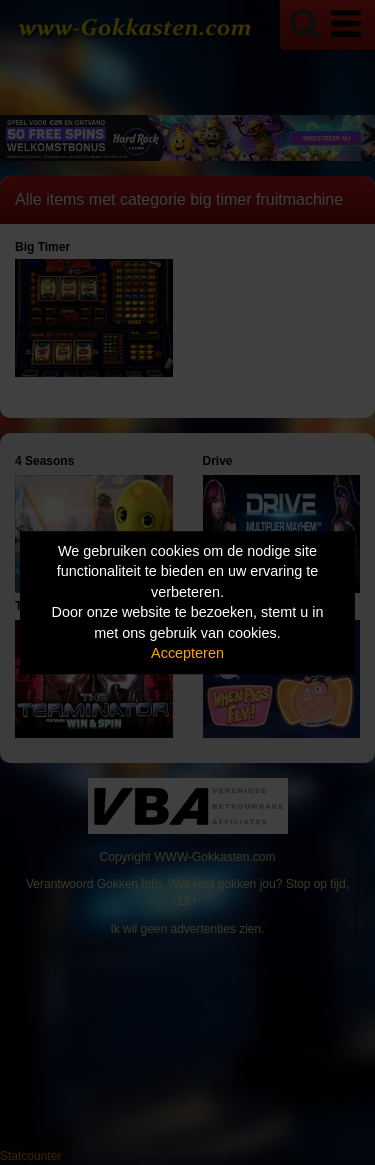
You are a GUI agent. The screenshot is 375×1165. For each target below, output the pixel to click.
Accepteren (187, 654)
